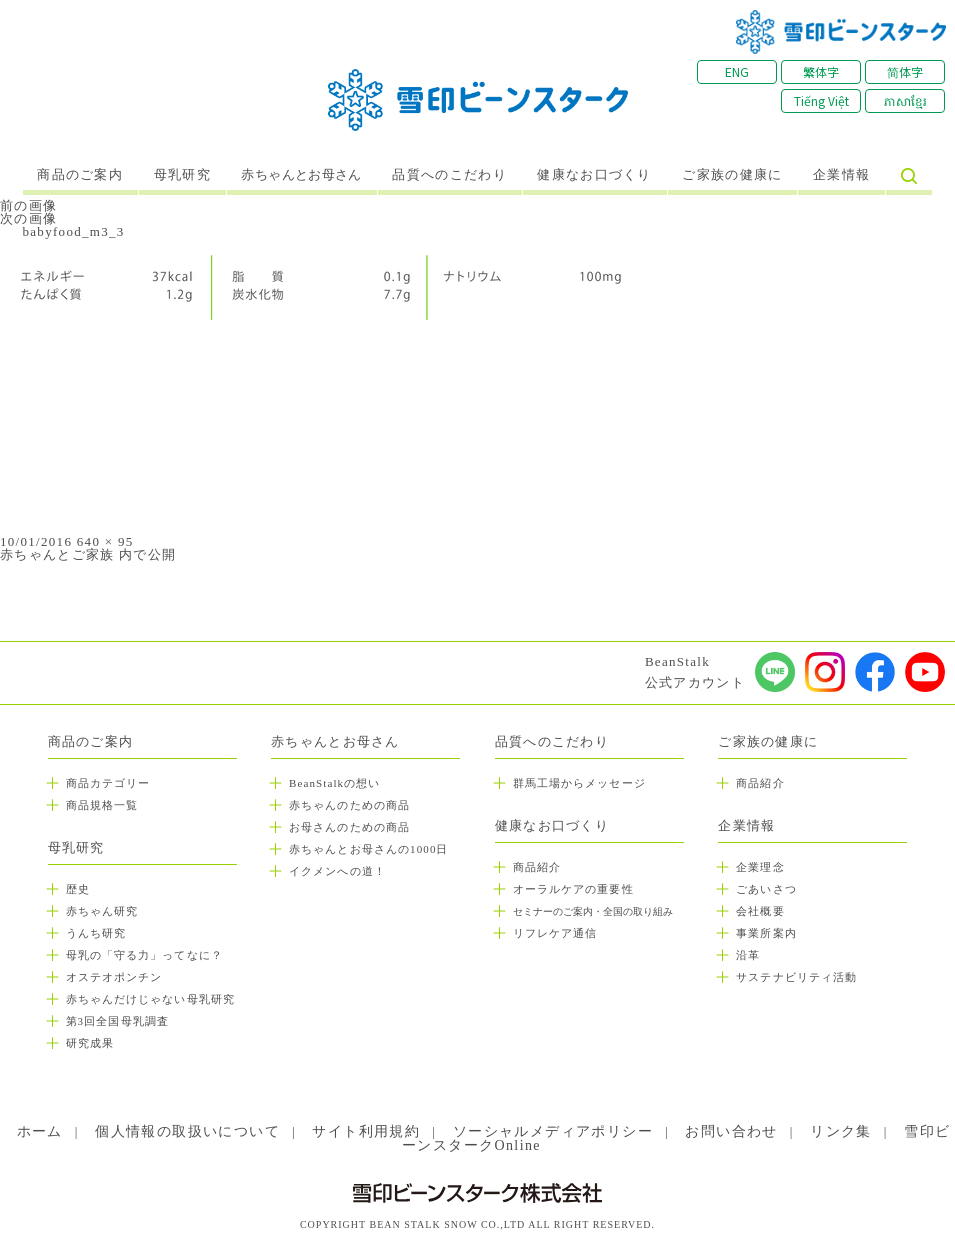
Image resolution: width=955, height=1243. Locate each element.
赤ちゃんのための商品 (349, 805)
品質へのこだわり (449, 175)
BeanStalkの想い (334, 783)
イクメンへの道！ (337, 871)
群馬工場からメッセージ (579, 783)
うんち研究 (96, 933)
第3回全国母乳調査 (117, 1021)
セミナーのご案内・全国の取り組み (593, 911)
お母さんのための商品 (349, 827)
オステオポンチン (114, 977)
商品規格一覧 (102, 805)
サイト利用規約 (366, 1131)
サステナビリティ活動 (796, 977)
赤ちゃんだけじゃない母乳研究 (150, 999)
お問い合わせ (731, 1131)
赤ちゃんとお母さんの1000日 (369, 849)
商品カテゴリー (108, 783)
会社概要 (760, 911)
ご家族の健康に (732, 175)
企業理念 (760, 867)
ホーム (40, 1131)
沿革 (748, 955)
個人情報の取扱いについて (187, 1131)
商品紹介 (537, 867)
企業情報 (841, 175)
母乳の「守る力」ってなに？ (144, 955)
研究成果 (90, 1043)
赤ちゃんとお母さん (301, 175)
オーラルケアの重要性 (573, 889)
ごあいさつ (766, 889)
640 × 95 (105, 541)
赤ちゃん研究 (102, 911)
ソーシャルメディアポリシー (553, 1131)
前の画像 (28, 205)
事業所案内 (766, 933)
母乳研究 (182, 175)
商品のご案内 (80, 175)
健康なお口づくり (594, 175)
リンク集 (841, 1131)
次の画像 (28, 218)
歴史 (78, 889)
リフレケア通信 (555, 933)
